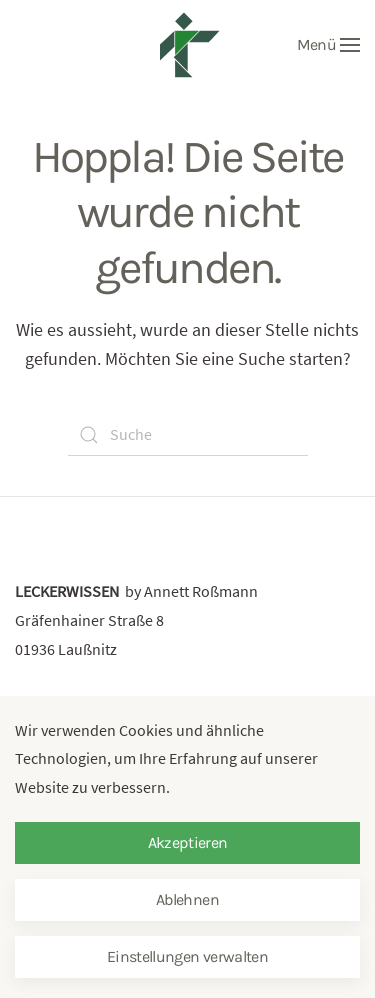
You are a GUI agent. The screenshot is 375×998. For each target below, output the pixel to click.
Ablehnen (187, 899)
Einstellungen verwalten (187, 956)
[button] (328, 45)
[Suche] (188, 435)
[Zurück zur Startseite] (188, 45)
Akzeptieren (188, 842)
